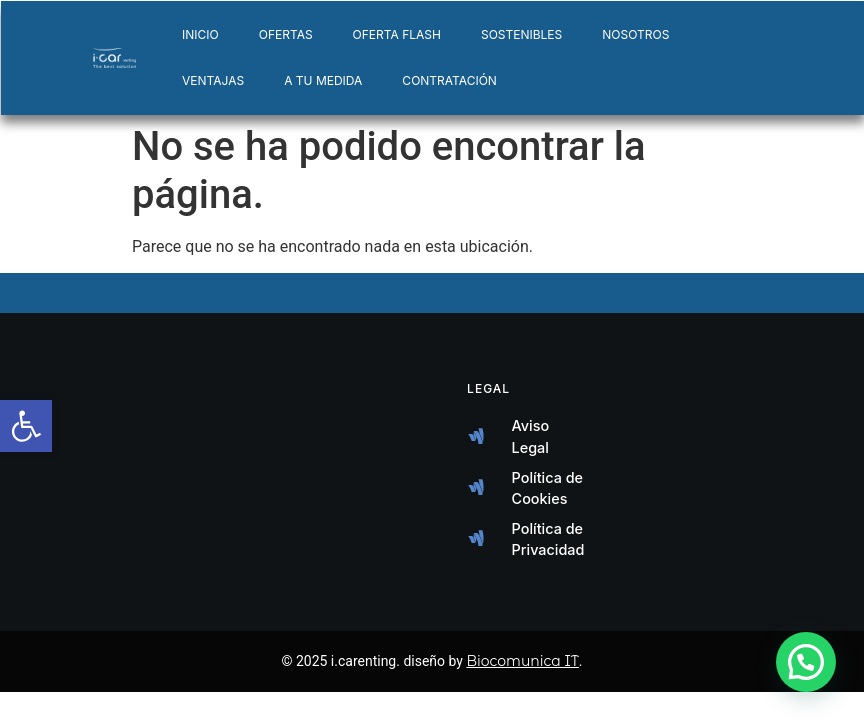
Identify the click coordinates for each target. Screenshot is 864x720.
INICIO (200, 34)
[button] (806, 662)
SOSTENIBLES (521, 34)
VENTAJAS (213, 80)
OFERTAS (286, 34)
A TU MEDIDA (323, 80)
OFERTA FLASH (397, 34)
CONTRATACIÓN (449, 80)
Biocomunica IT (522, 661)
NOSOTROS (635, 34)
